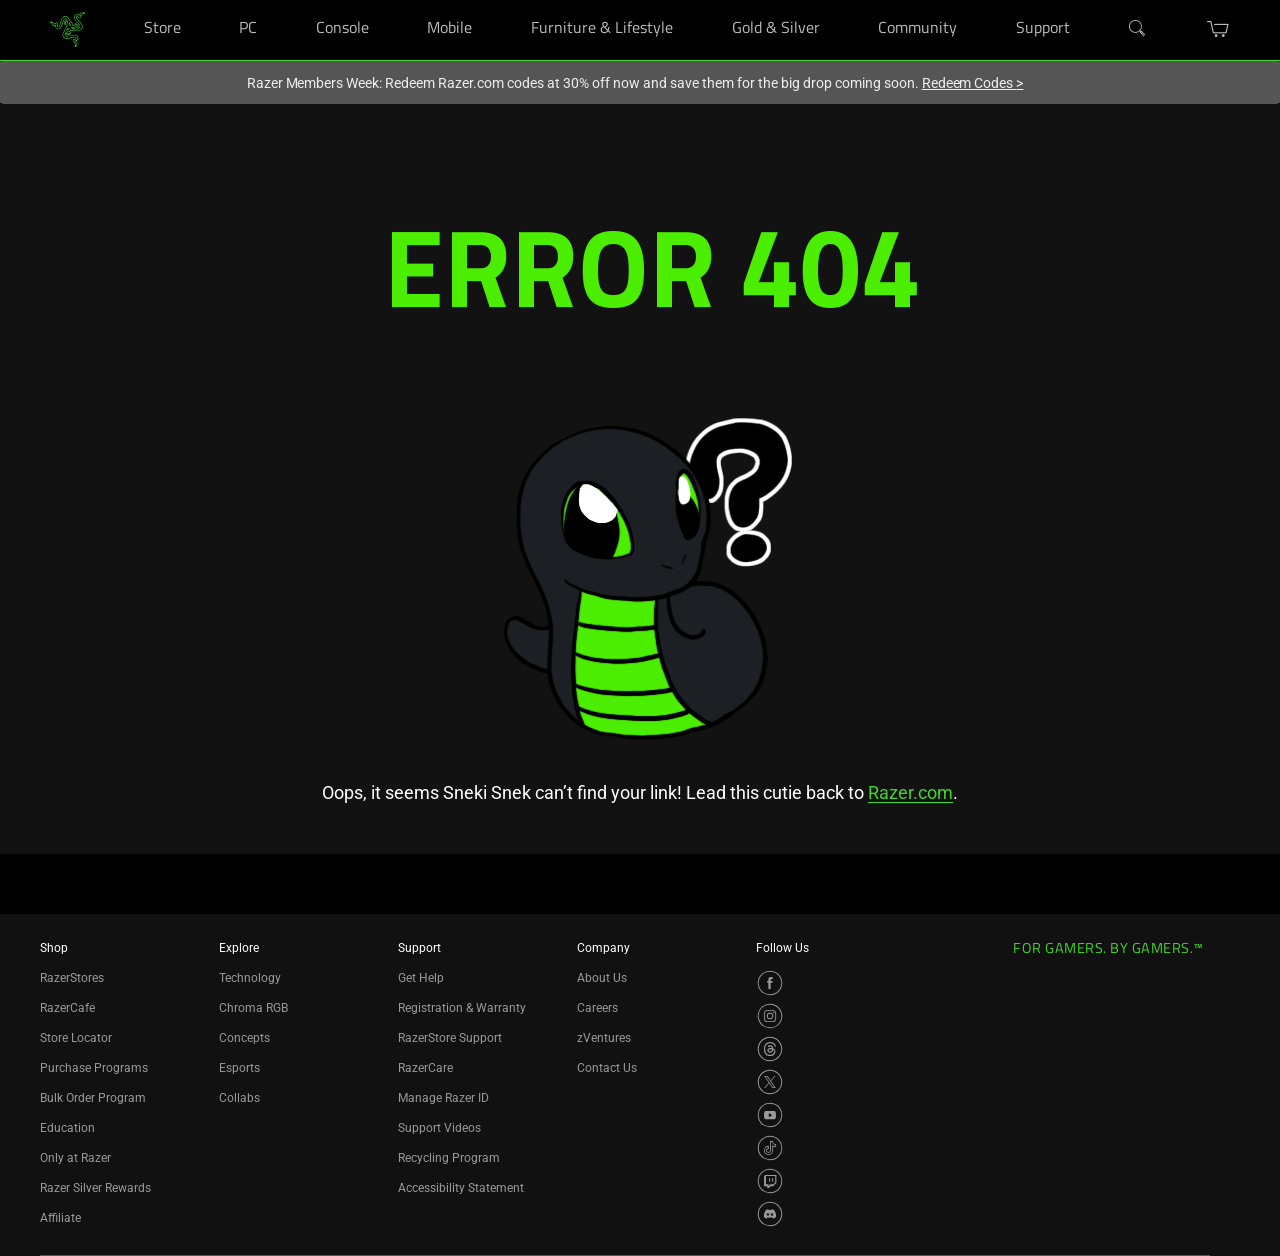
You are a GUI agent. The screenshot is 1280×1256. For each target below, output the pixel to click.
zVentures (604, 1038)
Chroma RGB (253, 1008)
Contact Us (607, 1068)
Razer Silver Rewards (95, 1188)
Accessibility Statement (461, 1188)
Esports (239, 1068)
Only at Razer (75, 1158)
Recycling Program (449, 1158)
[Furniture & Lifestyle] (697, 0)
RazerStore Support (450, 1038)
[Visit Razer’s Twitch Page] (770, 1181)
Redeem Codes (973, 83)
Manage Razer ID (443, 1098)
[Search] (1138, 29)
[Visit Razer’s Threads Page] (770, 1049)
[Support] (1094, 0)
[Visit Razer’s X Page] (770, 1082)
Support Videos (439, 1128)
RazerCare (425, 1068)
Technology (250, 978)
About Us (602, 978)
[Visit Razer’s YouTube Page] (770, 1115)
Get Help (421, 978)
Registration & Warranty (462, 1008)
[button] (1218, 29)
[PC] (281, 0)
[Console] (393, 0)
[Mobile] (497, 0)
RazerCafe (67, 1008)
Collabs (239, 1098)
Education (67, 1128)
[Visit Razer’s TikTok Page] (770, 1148)
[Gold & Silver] (844, 0)
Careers (597, 1008)
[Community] (981, 0)
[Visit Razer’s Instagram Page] (770, 1016)
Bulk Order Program (93, 1098)
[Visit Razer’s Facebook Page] (770, 983)
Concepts (244, 1038)
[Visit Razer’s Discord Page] (770, 1214)
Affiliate (60, 1218)
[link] (67, 28)
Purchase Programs (94, 1068)
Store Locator (76, 1038)
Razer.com (910, 792)
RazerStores (72, 978)
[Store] (205, 0)
